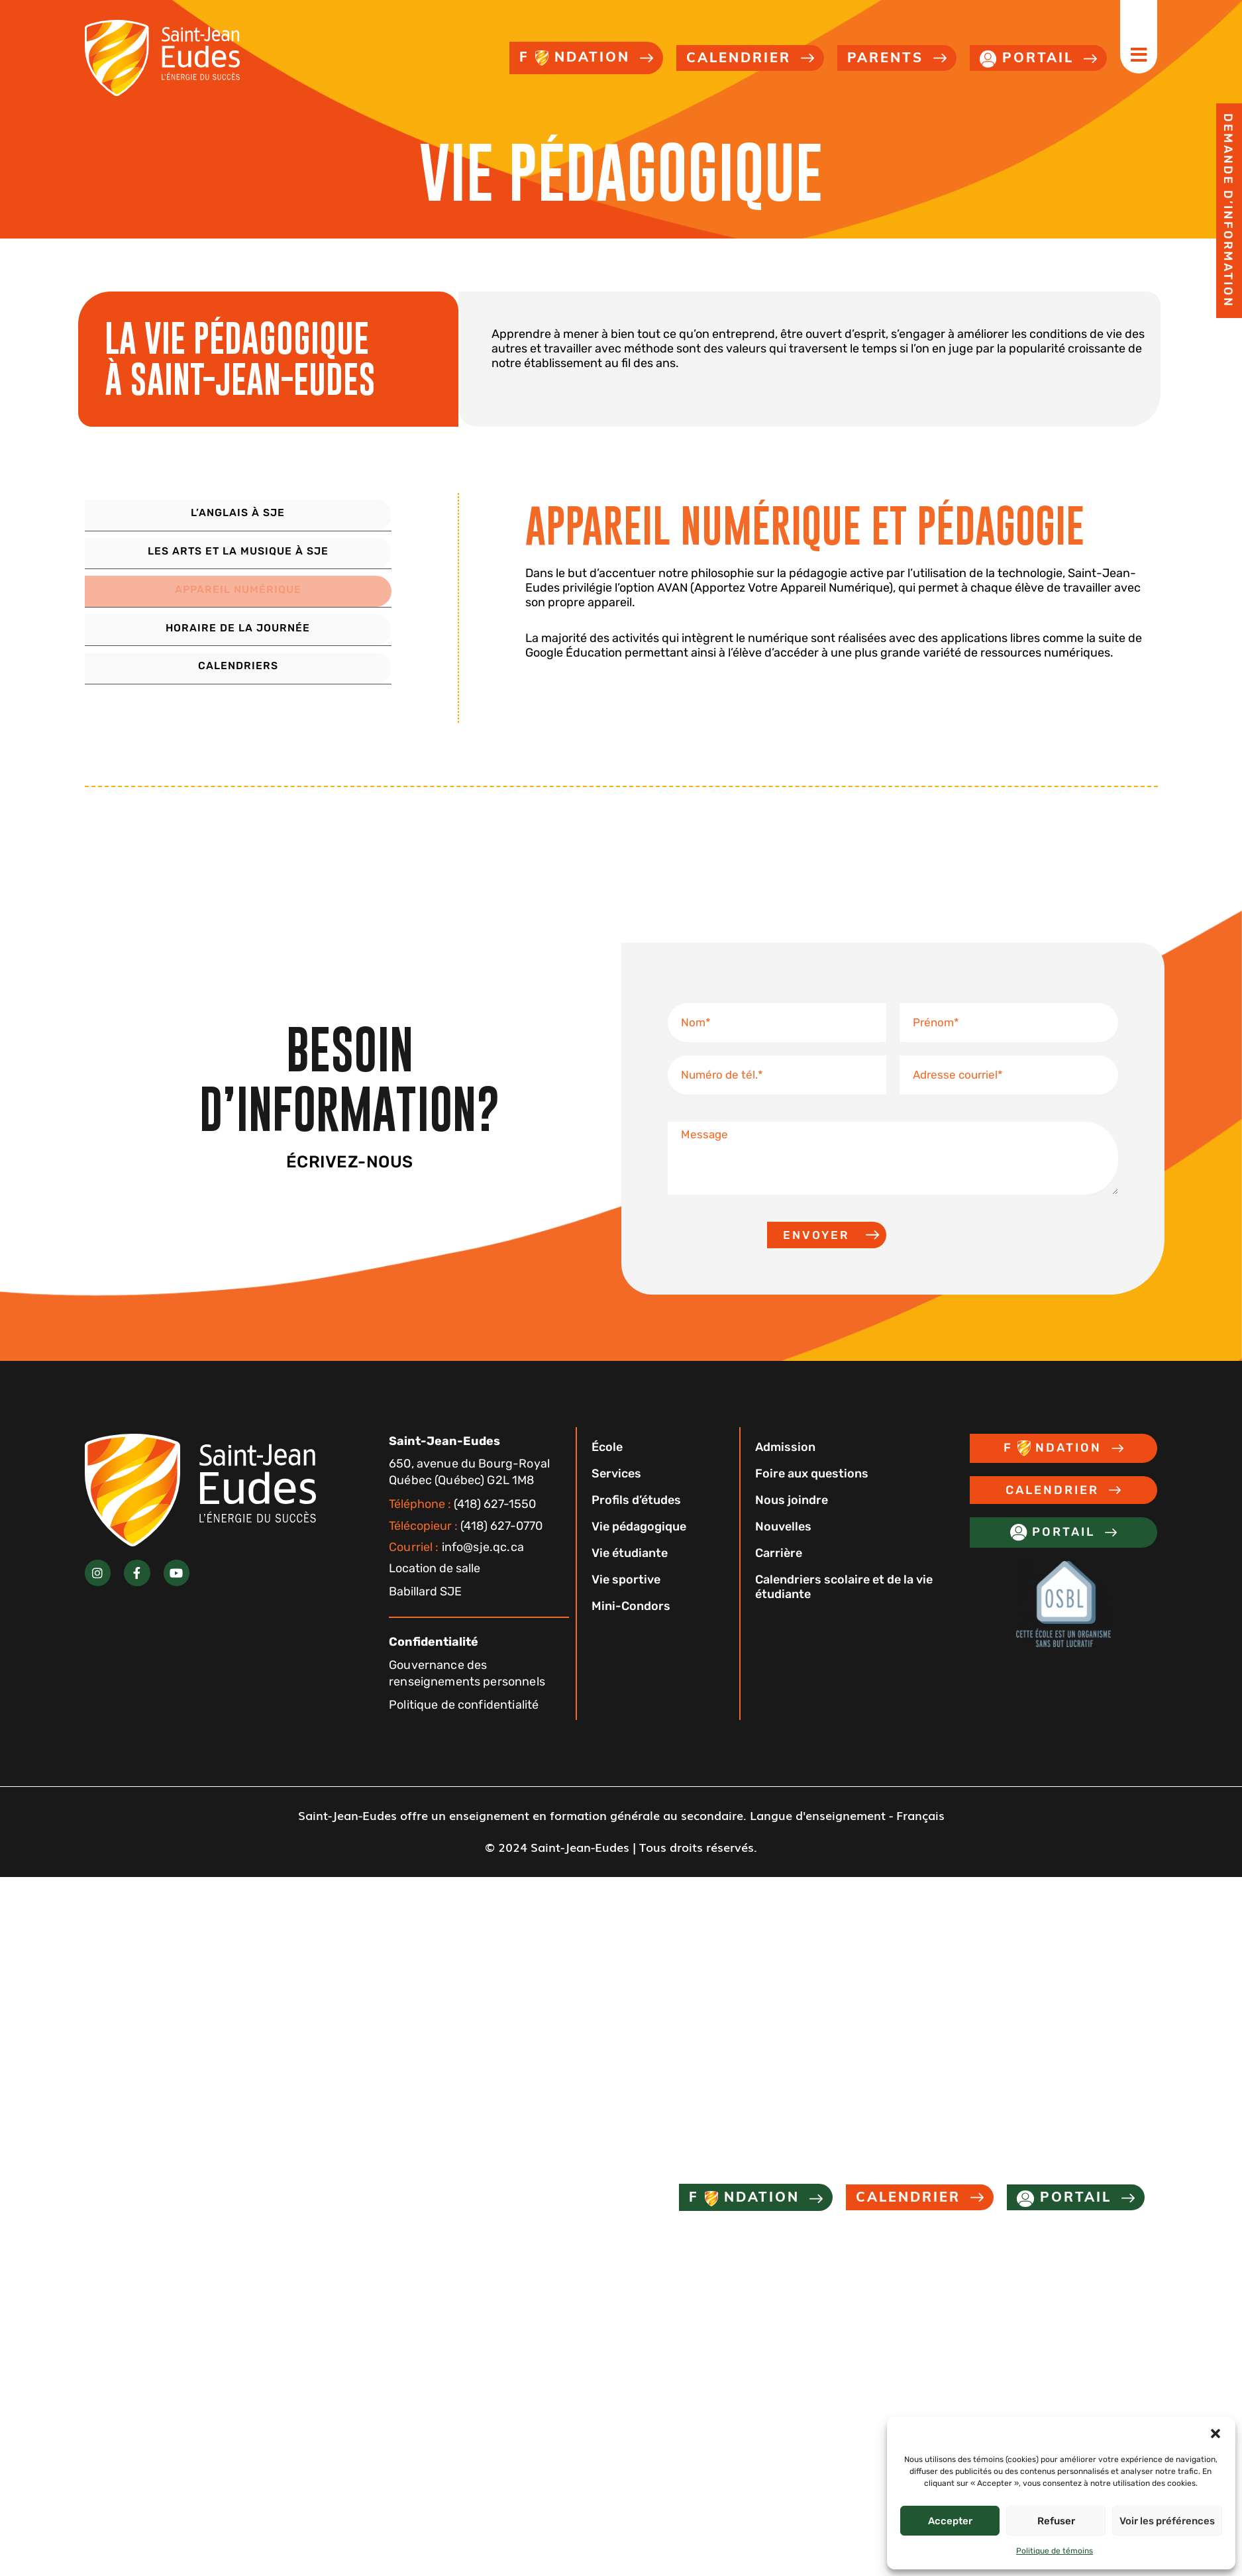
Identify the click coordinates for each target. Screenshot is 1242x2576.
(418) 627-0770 (466, 1547)
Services (622, 1495)
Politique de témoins (1054, 2550)
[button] (1215, 2433)
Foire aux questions (817, 1495)
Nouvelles (788, 1548)
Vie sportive (631, 1601)
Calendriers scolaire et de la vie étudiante (849, 1608)
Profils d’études (641, 1522)
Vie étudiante (635, 1575)
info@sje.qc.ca (456, 1569)
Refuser (1056, 2521)
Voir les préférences (1167, 2521)
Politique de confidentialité (464, 1726)
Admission (790, 1469)
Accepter (950, 2521)
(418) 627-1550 (462, 1526)
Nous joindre (796, 1522)
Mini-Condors (636, 1628)
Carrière (783, 1575)
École (612, 1469)
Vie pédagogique (644, 1548)
